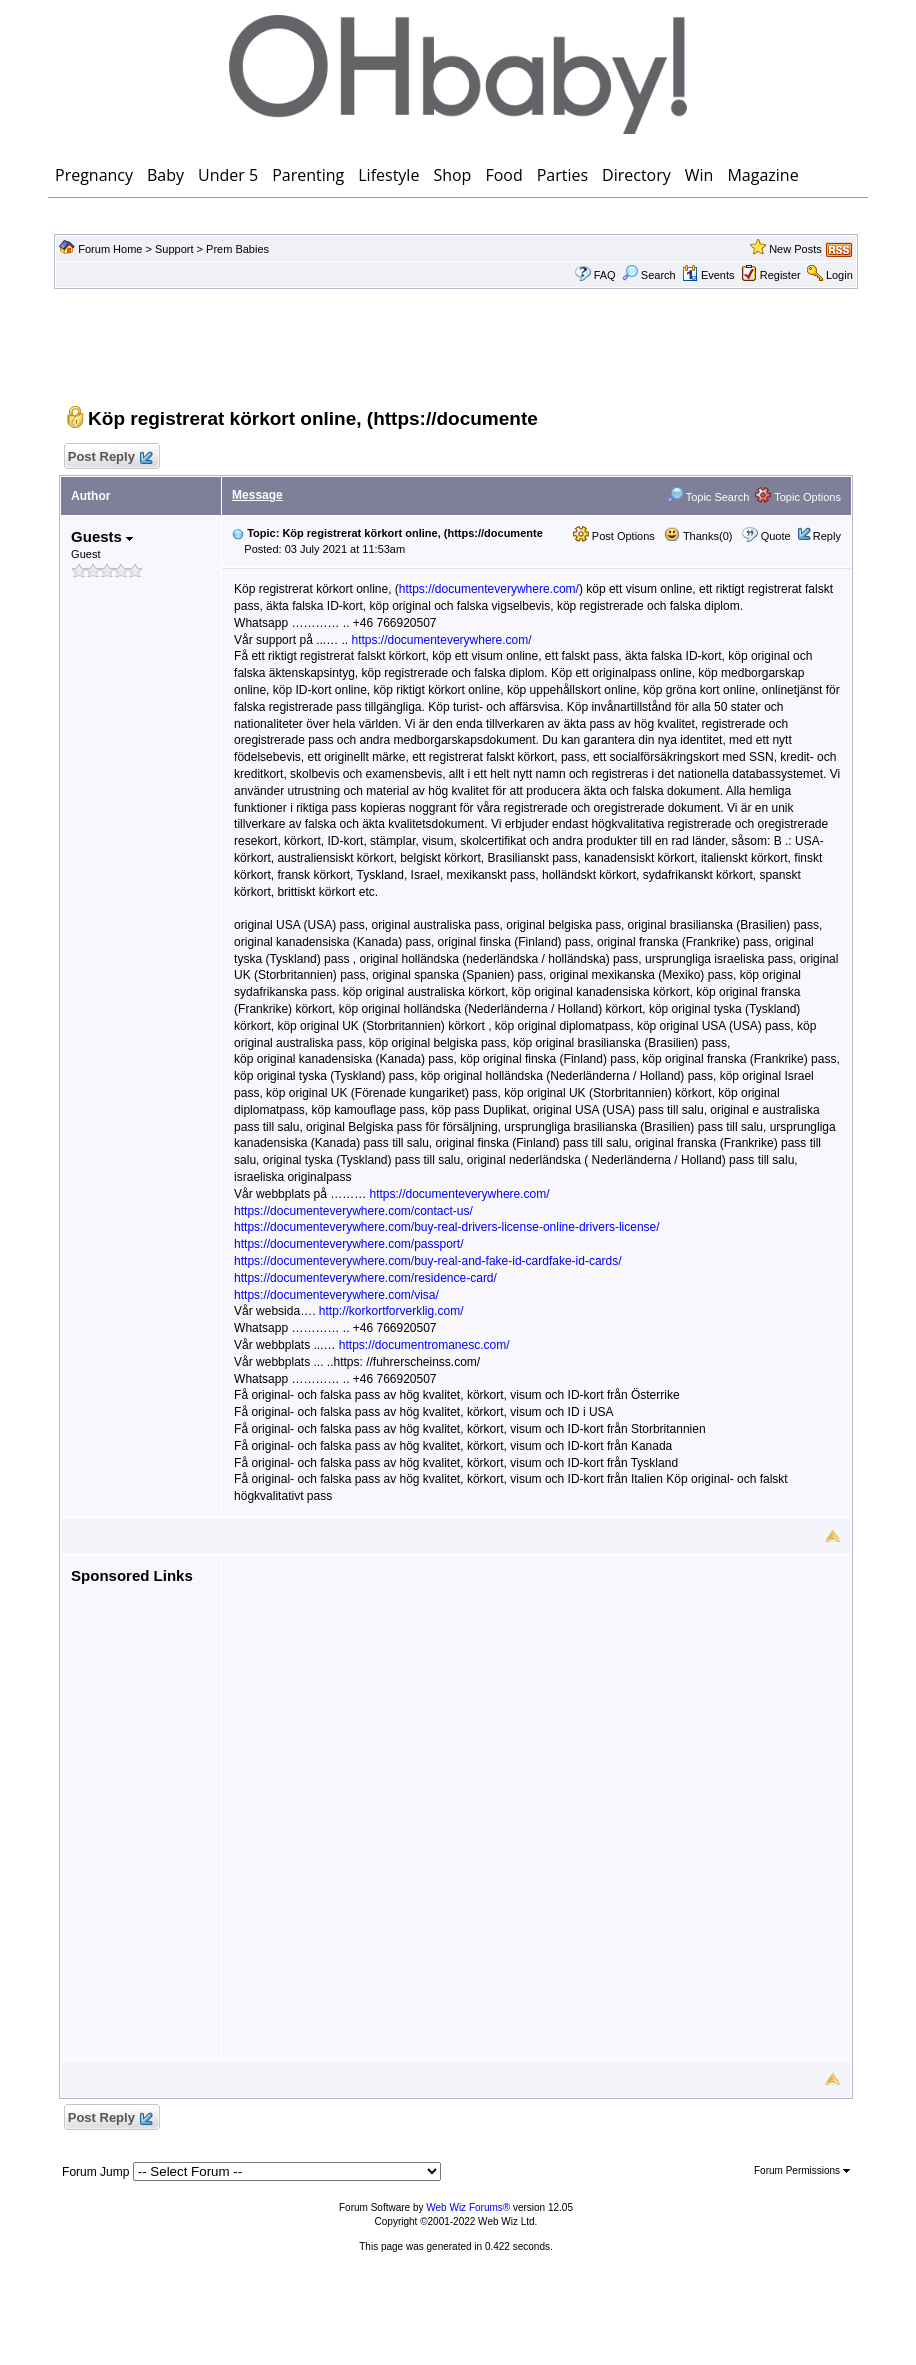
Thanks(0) (698, 536)
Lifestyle (388, 175)
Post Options (614, 536)
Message (257, 495)
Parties (562, 175)
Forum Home (110, 249)
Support (174, 249)
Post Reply (109, 457)
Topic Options (798, 497)
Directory (636, 175)
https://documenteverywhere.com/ (489, 589)
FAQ (605, 275)
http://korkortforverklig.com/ (391, 1311)
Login (839, 275)
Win (699, 175)
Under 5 (228, 175)
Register (780, 275)
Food (503, 175)
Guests (102, 536)
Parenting (308, 175)
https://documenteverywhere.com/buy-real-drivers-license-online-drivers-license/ (447, 1227)
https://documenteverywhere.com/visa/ (336, 1295)
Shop (452, 175)
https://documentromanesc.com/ (424, 1345)
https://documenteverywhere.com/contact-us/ (353, 1211)
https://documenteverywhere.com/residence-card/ (365, 1278)
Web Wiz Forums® (468, 2207)
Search (649, 275)
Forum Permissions (802, 2170)
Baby (165, 175)
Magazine (762, 175)
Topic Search (708, 497)
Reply (827, 536)
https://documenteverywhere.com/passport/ (348, 1244)
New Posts (795, 249)
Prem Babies (237, 249)
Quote (776, 536)
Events (708, 275)
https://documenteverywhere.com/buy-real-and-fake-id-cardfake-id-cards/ (428, 1261)
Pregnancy (94, 175)
